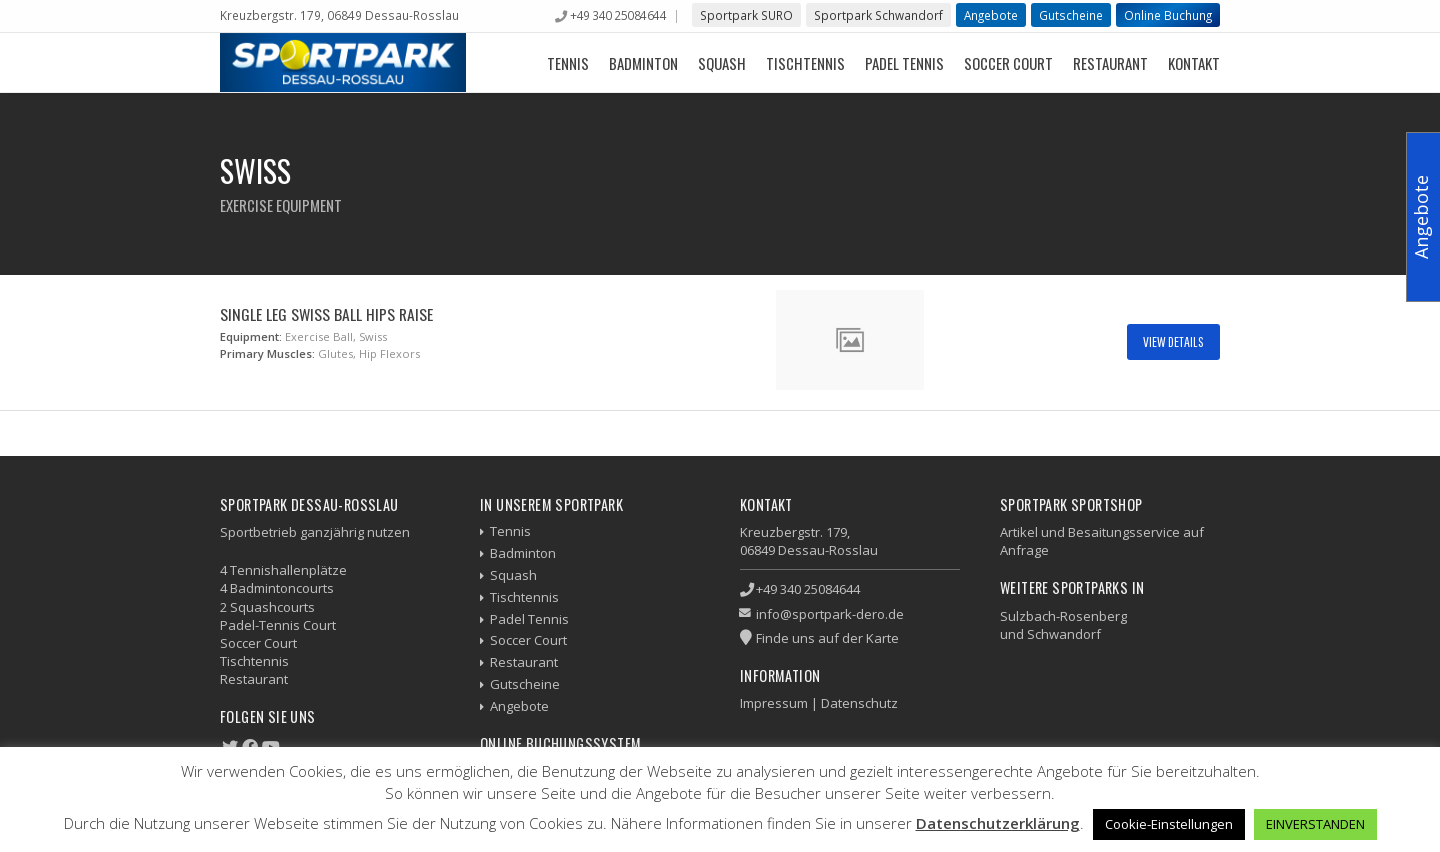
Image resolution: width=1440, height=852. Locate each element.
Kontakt (1194, 63)
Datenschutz (859, 703)
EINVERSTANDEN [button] (1315, 824)
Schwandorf (1064, 634)
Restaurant (1110, 63)
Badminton (643, 63)
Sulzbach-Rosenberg (1063, 616)
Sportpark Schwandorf (878, 15)
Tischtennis (805, 63)
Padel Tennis (904, 63)
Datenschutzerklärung (998, 823)
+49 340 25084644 (618, 15)
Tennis (568, 63)
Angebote (991, 15)
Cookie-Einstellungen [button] (1169, 824)
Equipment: (251, 336)
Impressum (774, 703)
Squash (722, 63)
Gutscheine (1071, 15)
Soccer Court (1008, 63)
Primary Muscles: (267, 353)
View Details (1173, 341)
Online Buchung (1168, 15)
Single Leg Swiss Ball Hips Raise (326, 314)
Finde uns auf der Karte (827, 638)
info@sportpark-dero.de (830, 614)
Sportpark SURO (746, 15)
